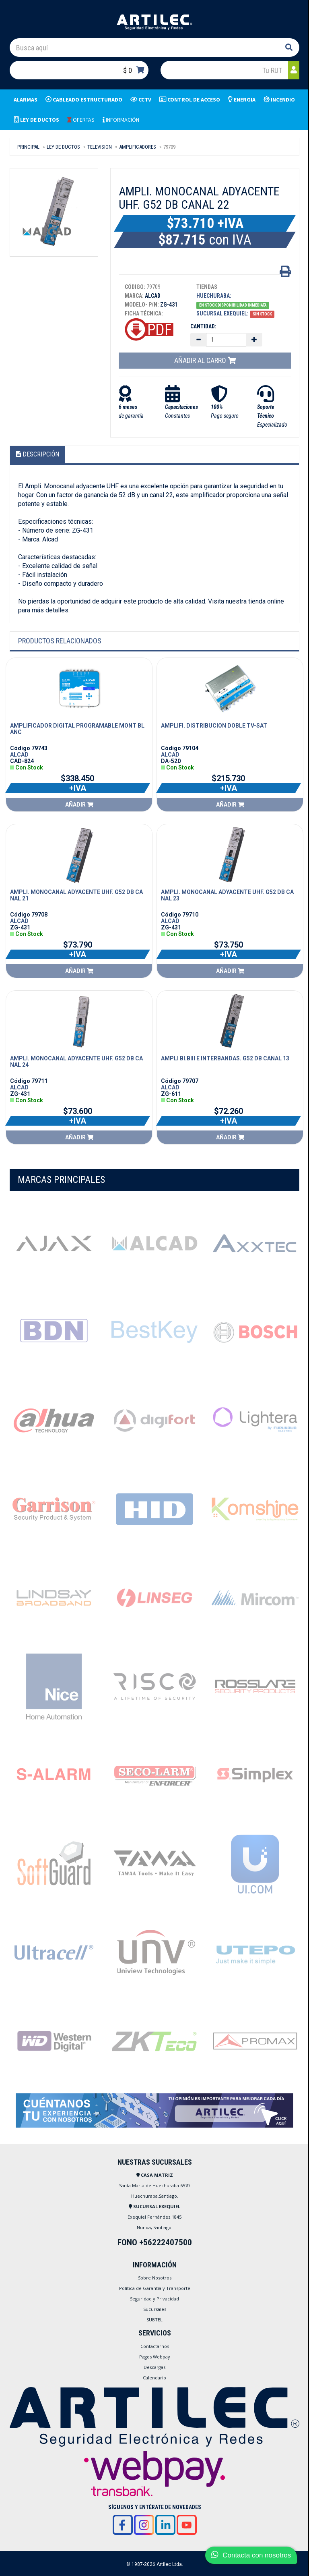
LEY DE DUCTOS (63, 147)
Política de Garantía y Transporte (154, 2288)
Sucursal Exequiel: (222, 313)
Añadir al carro (205, 360)
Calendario (154, 2378)
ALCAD (19, 754)
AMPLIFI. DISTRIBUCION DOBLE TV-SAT (214, 725)
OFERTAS (81, 119)
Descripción (37, 454)
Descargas (154, 2367)
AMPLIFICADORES (137, 147)
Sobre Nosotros (154, 2278)
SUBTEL (154, 2320)
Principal (28, 147)
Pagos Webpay (154, 2357)
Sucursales (154, 2309)
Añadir (79, 804)
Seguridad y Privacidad (154, 2299)
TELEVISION (99, 147)
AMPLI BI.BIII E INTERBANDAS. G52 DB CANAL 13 (225, 1058)
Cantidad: (203, 326)
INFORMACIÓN (121, 119)
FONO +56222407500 (154, 2242)
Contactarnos (154, 2346)
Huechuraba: (213, 295)
